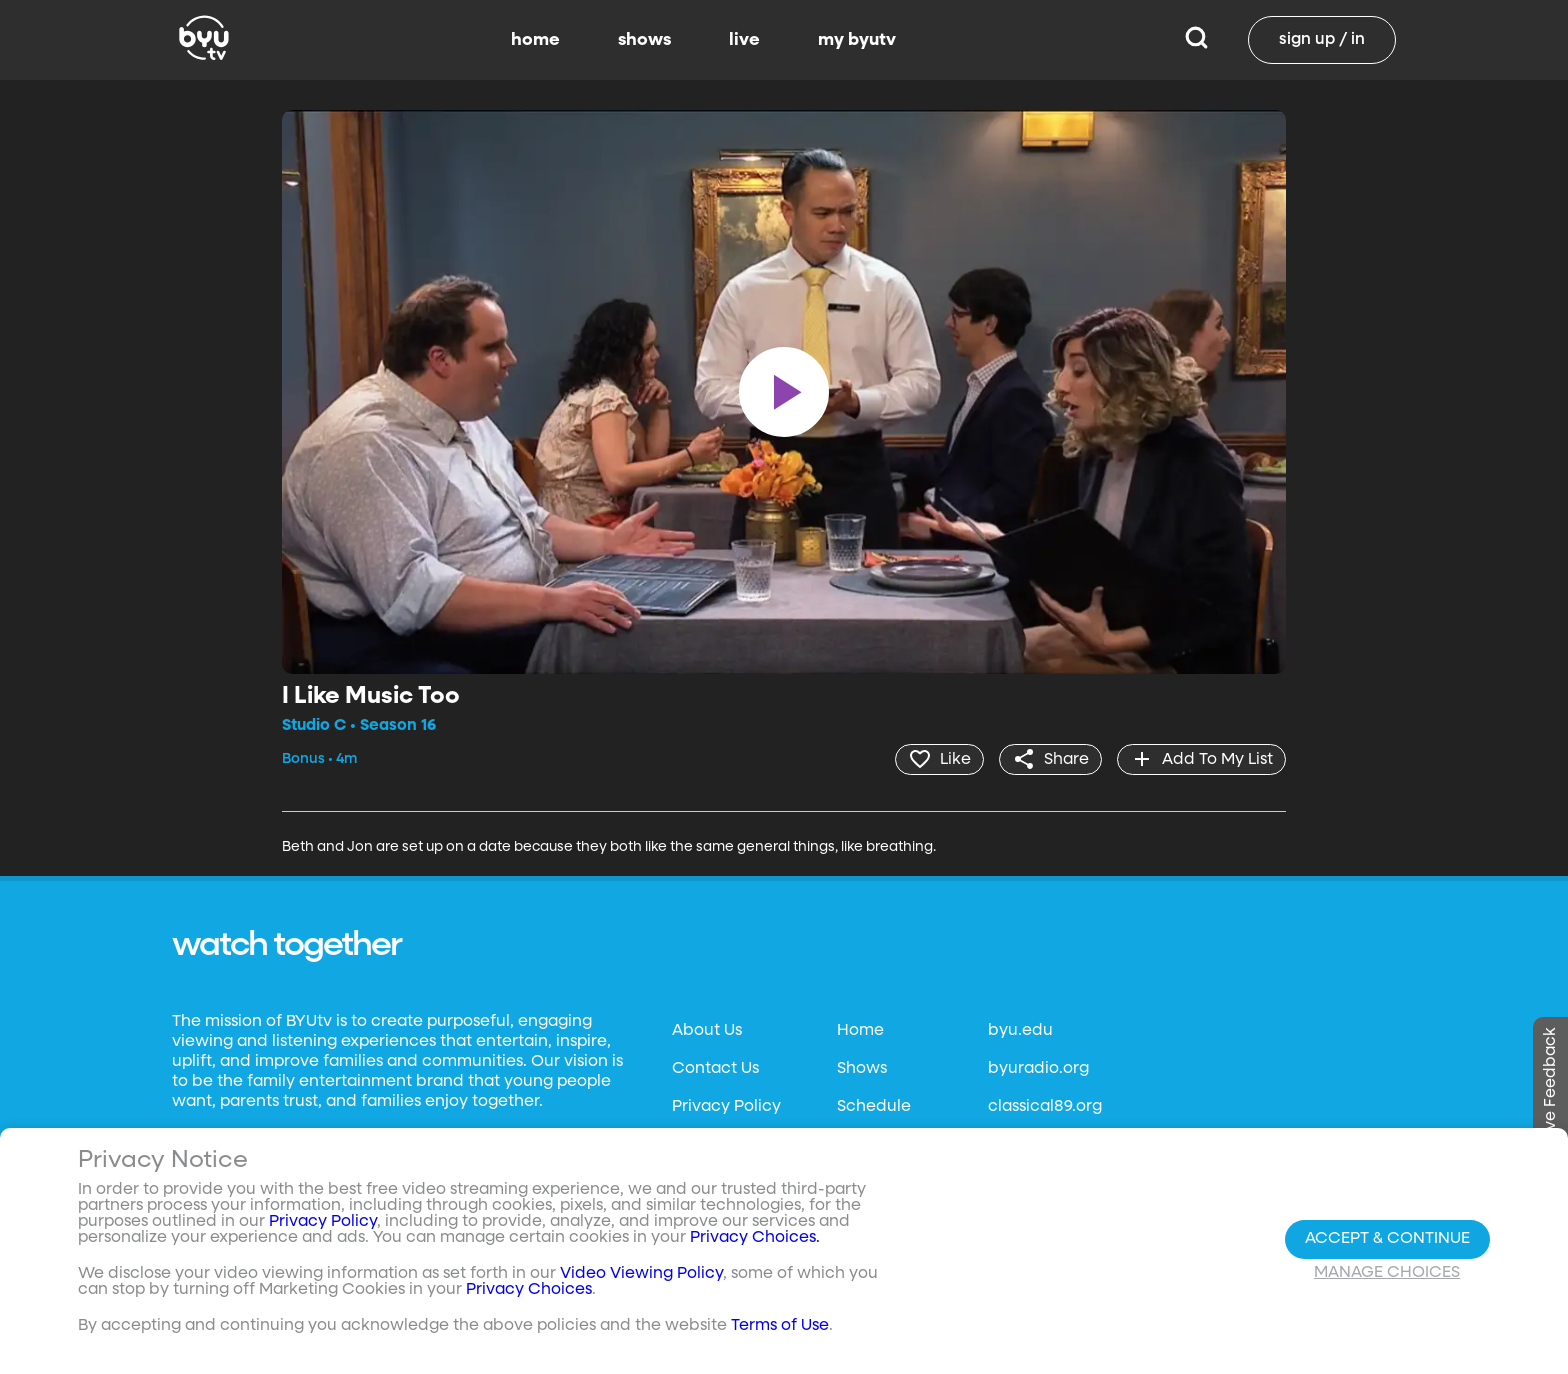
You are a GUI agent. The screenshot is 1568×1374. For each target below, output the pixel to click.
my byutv (857, 40)
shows (644, 40)
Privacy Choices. (755, 1238)
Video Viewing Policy (641, 1274)
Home (860, 1031)
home (535, 40)
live (744, 40)
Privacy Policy (726, 1107)
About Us (707, 1031)
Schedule (874, 1107)
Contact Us (715, 1069)
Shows (862, 1069)
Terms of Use (780, 1326)
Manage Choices (1387, 1273)
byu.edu (1020, 1031)
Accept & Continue (1387, 1239)
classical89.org (1045, 1107)
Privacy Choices (529, 1290)
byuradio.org (1038, 1069)
